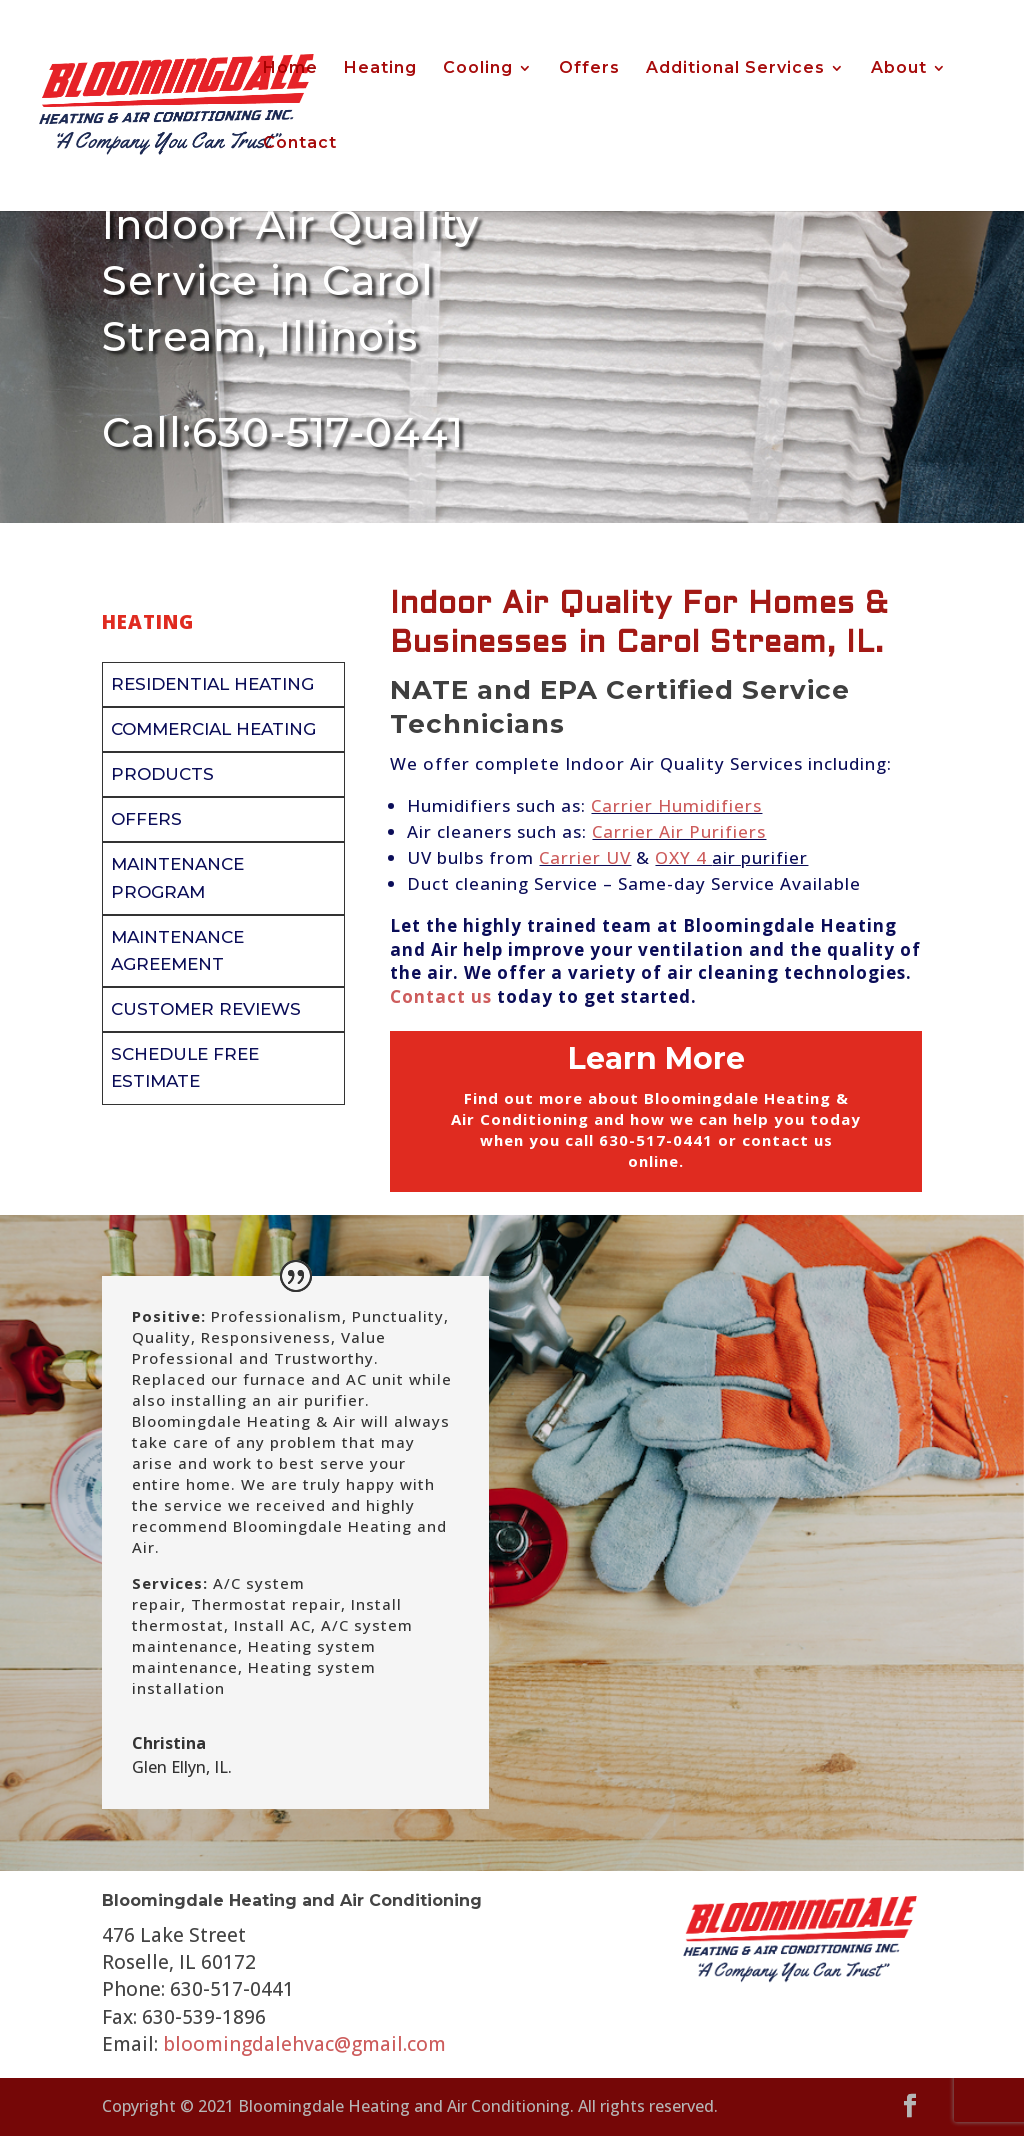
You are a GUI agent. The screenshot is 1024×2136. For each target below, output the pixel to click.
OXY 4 (683, 857)
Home (290, 69)
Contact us (441, 996)
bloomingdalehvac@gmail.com (304, 2044)
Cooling (478, 69)
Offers (589, 69)
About (899, 69)
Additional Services (735, 69)
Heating (380, 69)
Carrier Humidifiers (676, 805)
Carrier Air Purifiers (679, 831)
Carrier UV (585, 857)
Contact (300, 144)
